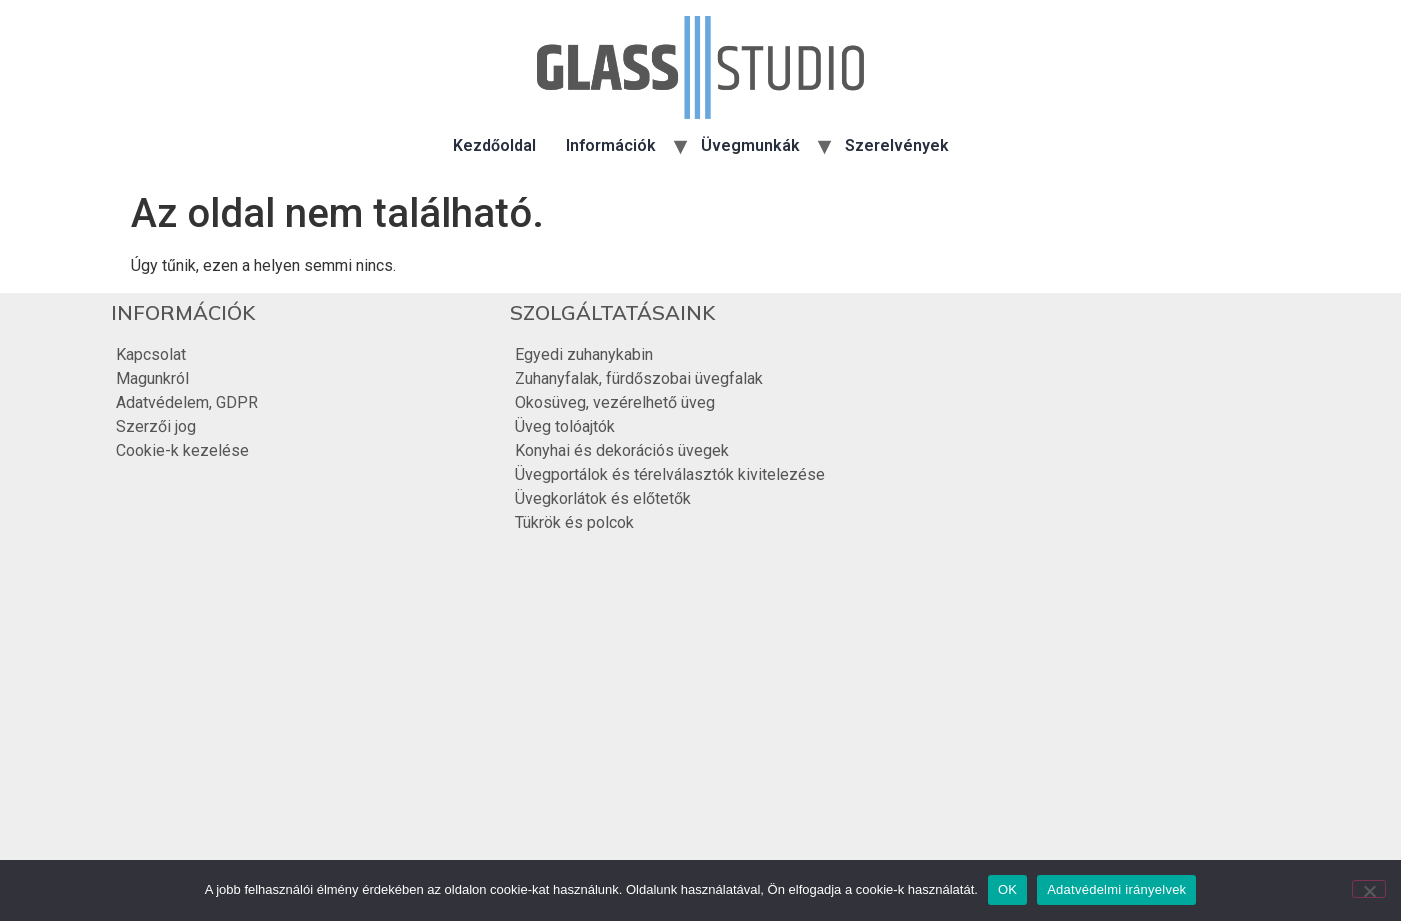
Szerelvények (897, 145)
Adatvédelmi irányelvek (1116, 889)
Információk (611, 145)
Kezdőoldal (494, 145)
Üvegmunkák (750, 145)
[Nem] (1369, 889)
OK (1007, 889)
